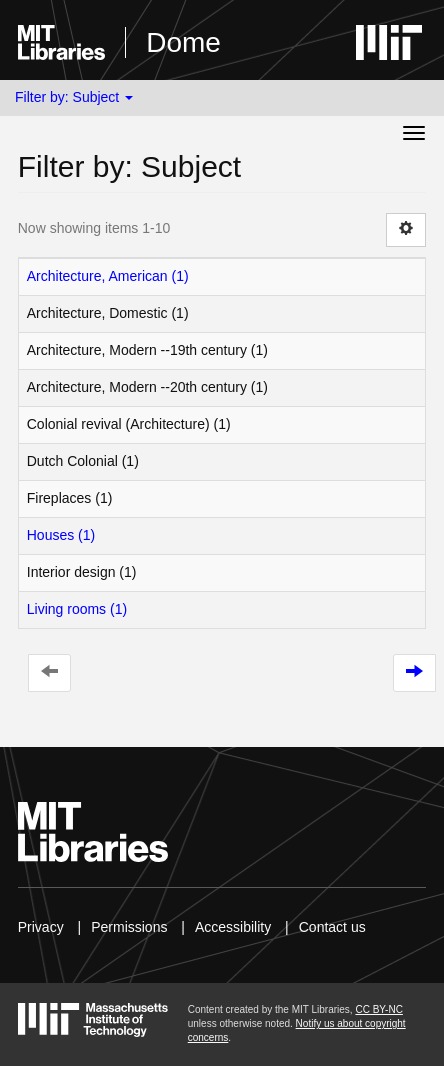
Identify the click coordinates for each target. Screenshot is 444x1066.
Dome (183, 42)
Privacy (41, 927)
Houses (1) (61, 535)
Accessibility (233, 927)
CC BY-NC (378, 1009)
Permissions (129, 927)
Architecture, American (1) (108, 276)
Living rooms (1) (77, 609)
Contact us (332, 927)
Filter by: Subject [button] (74, 97)
